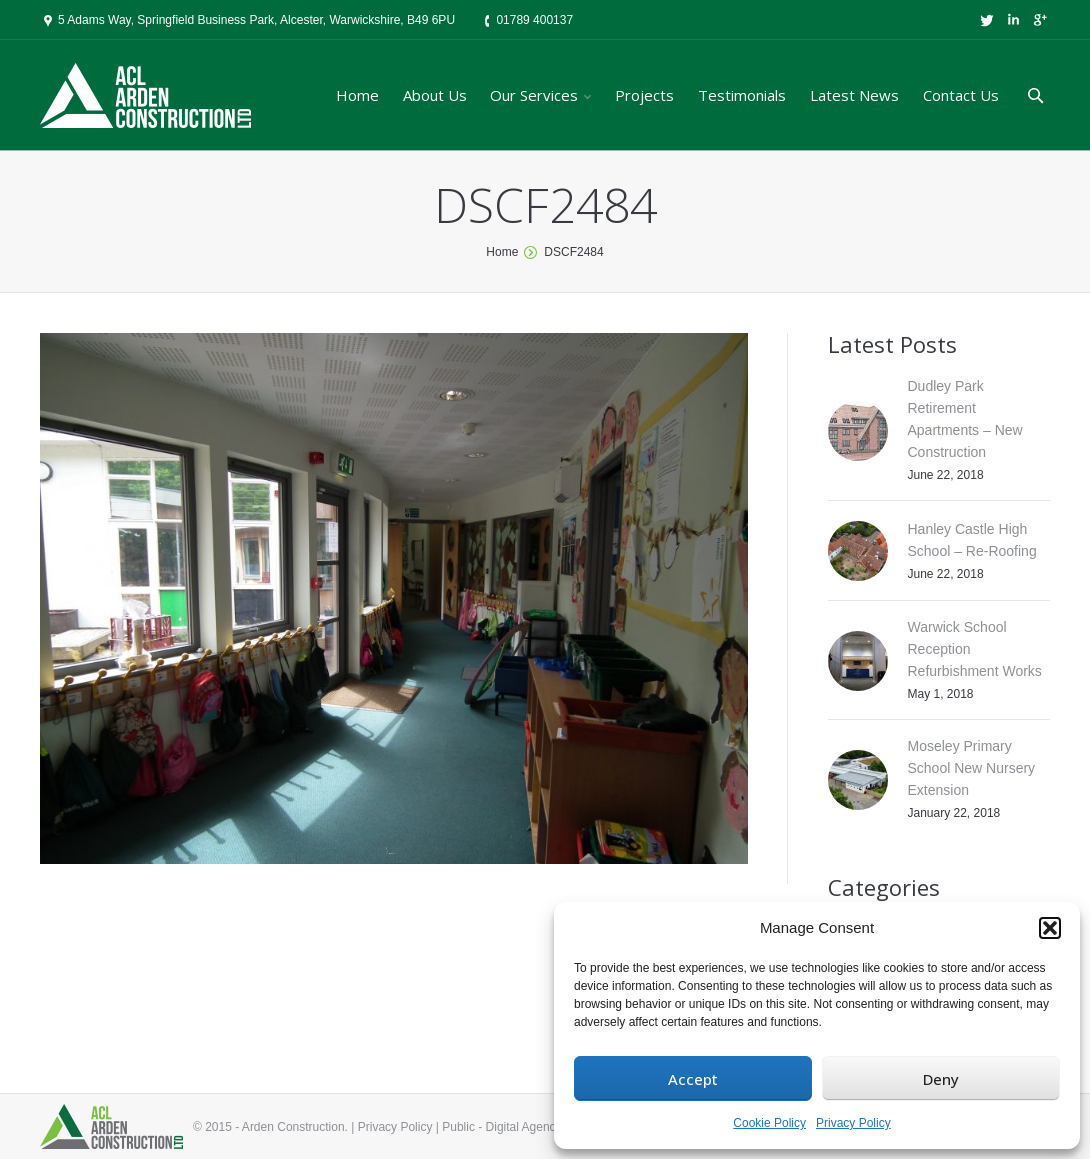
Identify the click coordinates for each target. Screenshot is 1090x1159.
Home (502, 252)
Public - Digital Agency (501, 1127)
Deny (941, 1079)
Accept (693, 1079)
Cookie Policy (769, 1123)
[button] (1050, 928)
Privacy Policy (853, 1123)
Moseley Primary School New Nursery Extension (972, 768)
